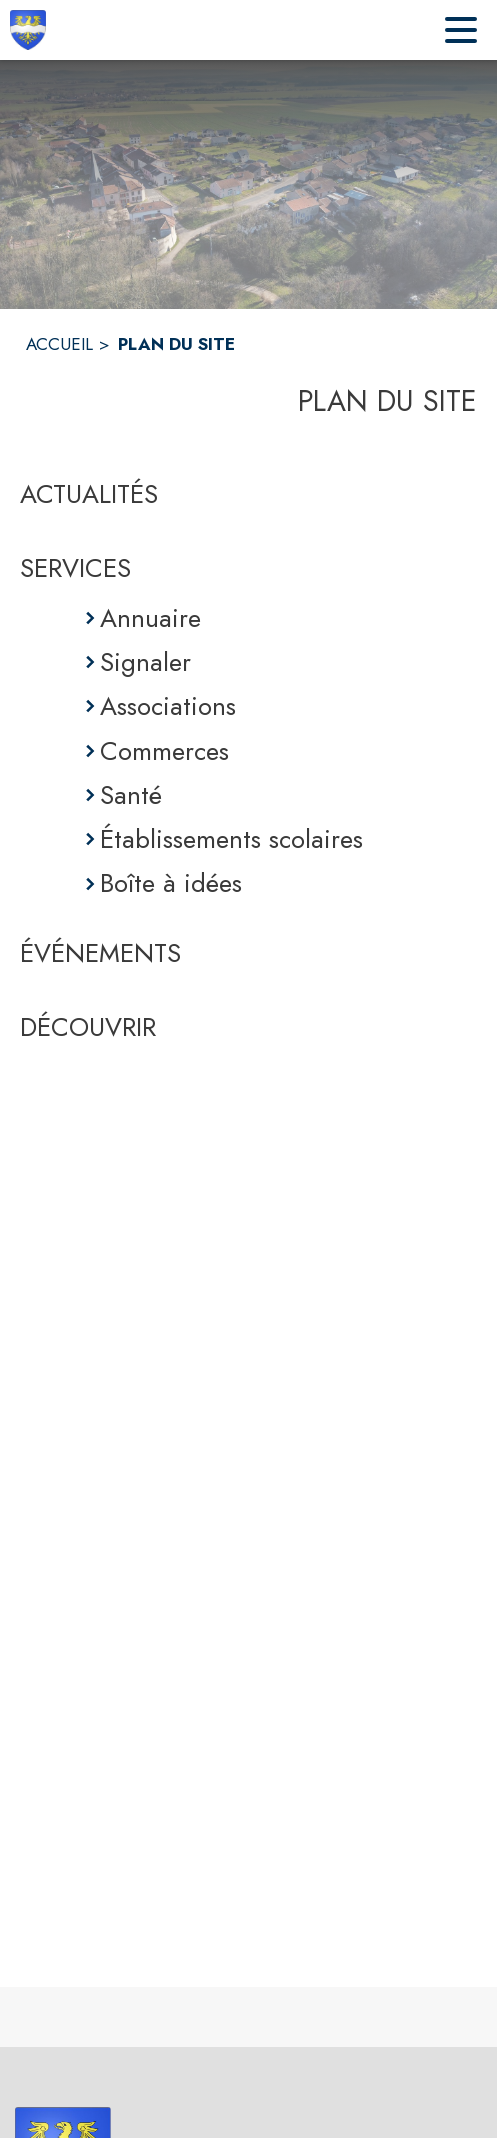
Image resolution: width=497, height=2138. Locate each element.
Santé (131, 795)
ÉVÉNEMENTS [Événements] (100, 953)
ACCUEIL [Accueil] (59, 344)
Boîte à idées (171, 883)
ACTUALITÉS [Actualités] (89, 494)
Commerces (164, 751)
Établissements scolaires (231, 839)
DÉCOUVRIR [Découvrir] (88, 1027)
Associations (168, 706)
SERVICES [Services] (75, 568)
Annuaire (150, 618)
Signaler (145, 662)
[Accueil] (28, 30)
